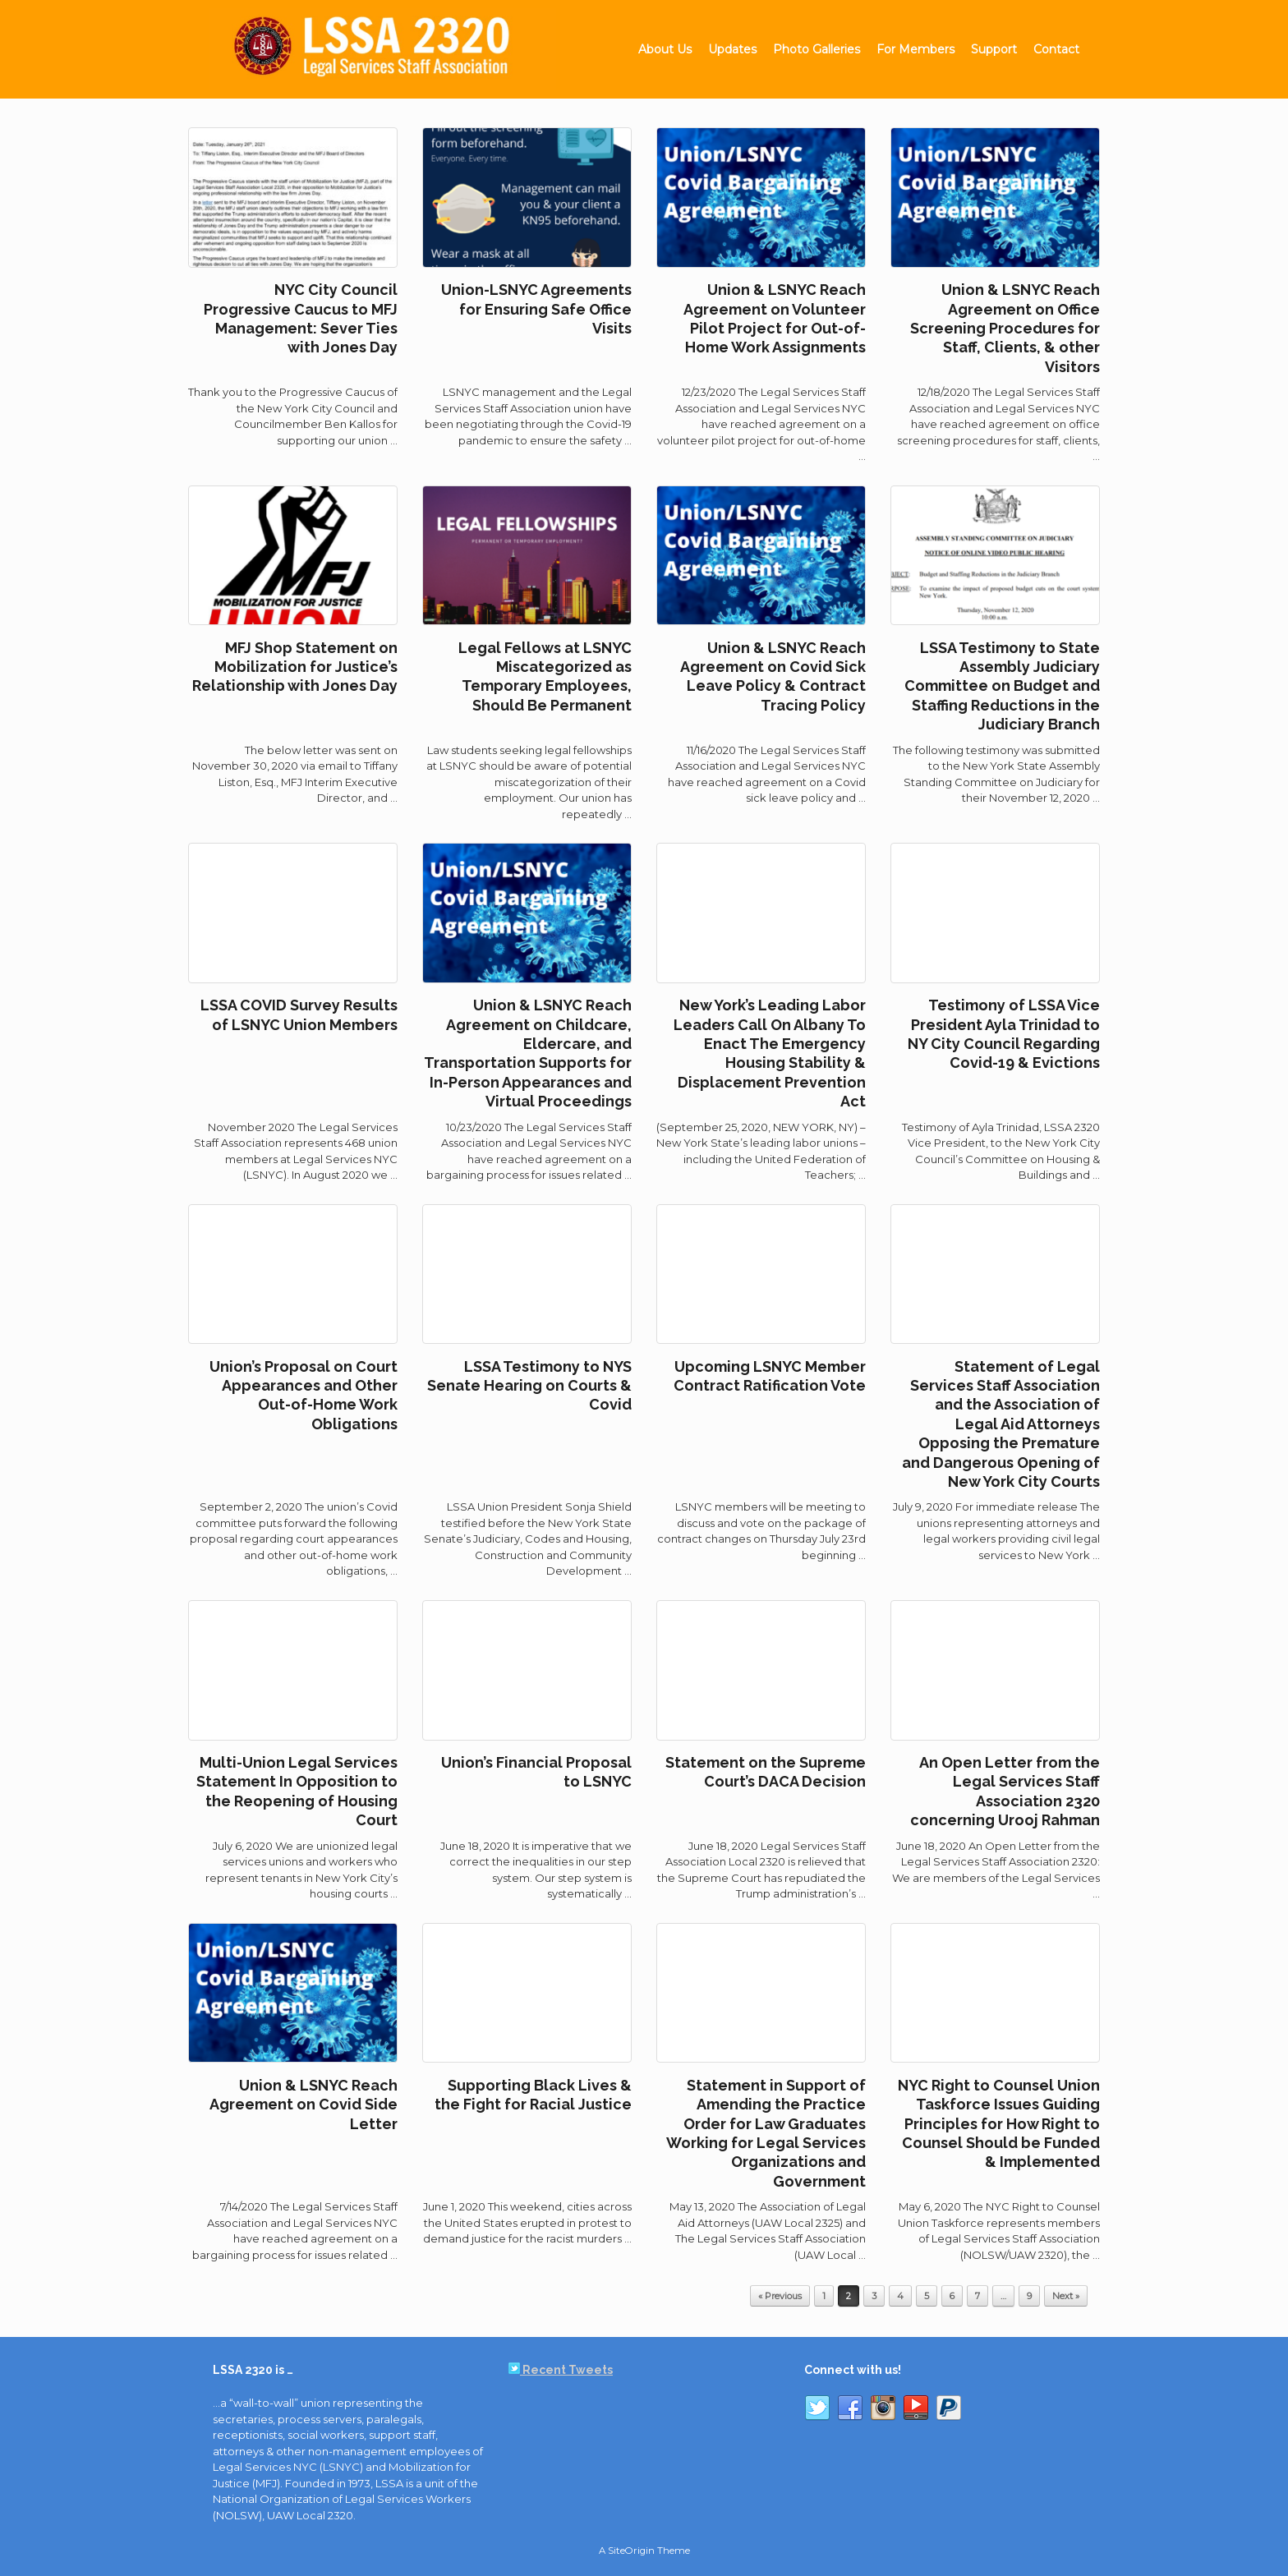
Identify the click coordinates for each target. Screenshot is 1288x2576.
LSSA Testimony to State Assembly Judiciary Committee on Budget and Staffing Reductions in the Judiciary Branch (1002, 686)
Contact (1056, 49)
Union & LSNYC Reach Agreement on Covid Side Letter (303, 2104)
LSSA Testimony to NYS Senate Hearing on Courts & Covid (529, 1386)
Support (994, 49)
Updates (732, 49)
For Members (915, 49)
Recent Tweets (560, 2369)
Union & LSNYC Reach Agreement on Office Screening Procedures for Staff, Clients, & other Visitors (1005, 328)
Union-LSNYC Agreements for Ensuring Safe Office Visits (536, 309)
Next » (1065, 2296)
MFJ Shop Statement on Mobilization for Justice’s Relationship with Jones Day (295, 667)
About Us (665, 49)
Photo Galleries (816, 49)
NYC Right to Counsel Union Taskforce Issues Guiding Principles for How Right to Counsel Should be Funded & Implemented (999, 2124)
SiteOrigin (631, 2550)
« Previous (780, 2296)
